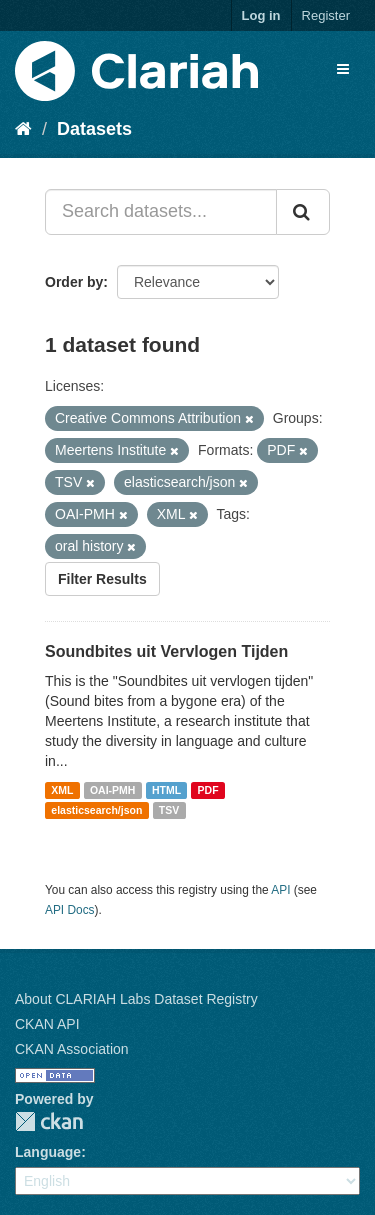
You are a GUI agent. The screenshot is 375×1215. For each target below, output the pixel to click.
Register (326, 15)
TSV (169, 810)
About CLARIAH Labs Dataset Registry (136, 999)
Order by (74, 282)
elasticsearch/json (96, 810)
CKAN (49, 1121)
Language (48, 1152)
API (280, 890)
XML (62, 790)
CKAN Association (72, 1049)
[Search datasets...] (161, 212)
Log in (261, 15)
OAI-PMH (113, 790)
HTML (166, 790)
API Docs (70, 910)
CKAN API (47, 1024)
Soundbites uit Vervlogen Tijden (166, 651)
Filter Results (102, 579)
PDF (208, 790)
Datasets (94, 129)
